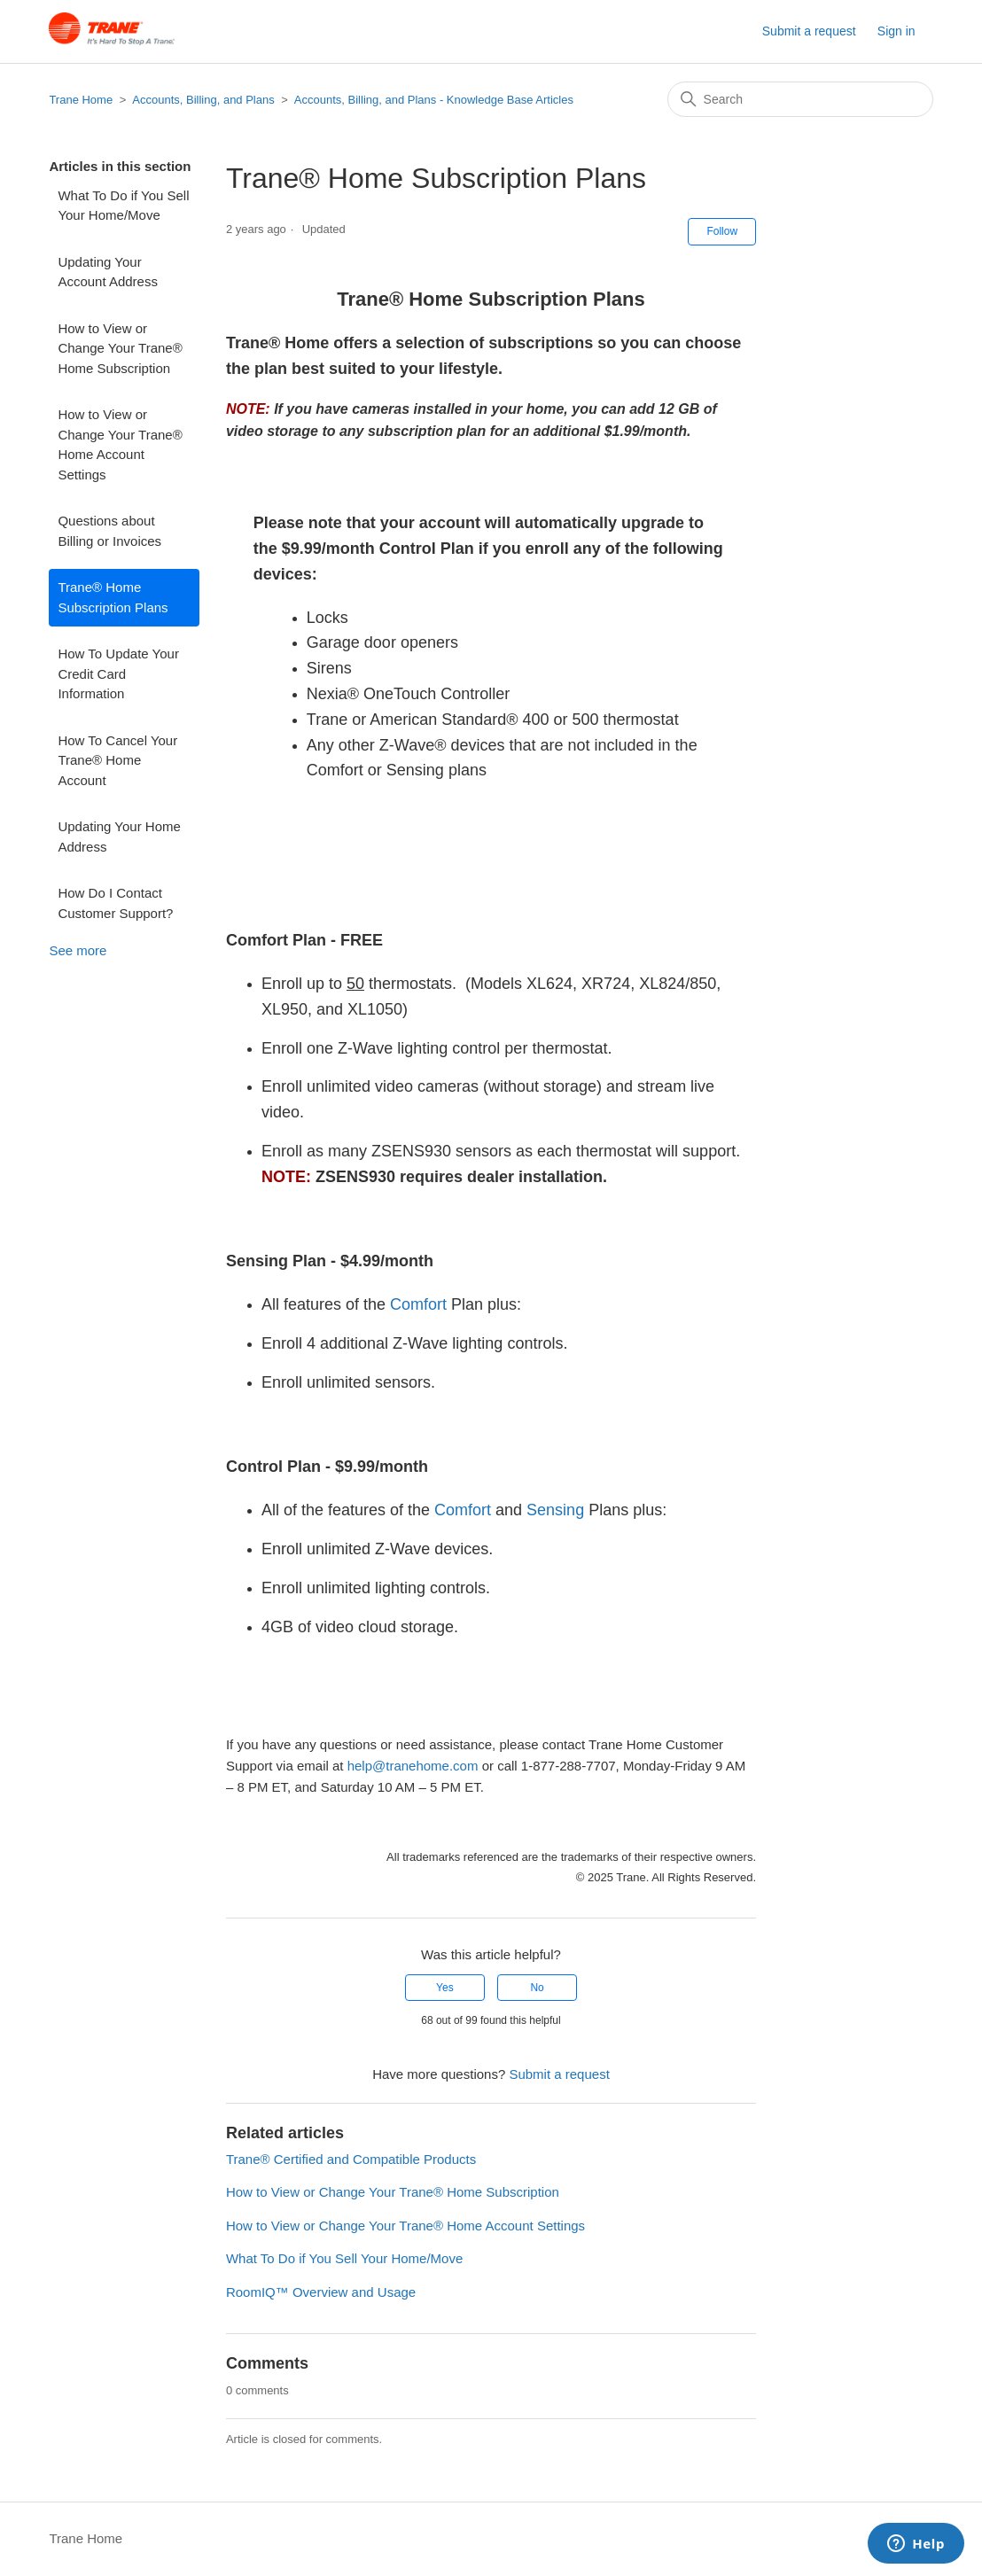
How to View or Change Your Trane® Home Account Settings (120, 444)
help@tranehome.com (413, 1765)
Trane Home (81, 99)
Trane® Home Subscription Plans (113, 597)
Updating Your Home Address (119, 836)
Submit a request (809, 31)
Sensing (555, 1510)
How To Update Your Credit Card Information (118, 673)
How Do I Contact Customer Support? (115, 903)
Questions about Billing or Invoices (109, 531)
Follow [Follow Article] (721, 231)
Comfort (418, 1304)
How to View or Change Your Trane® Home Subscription (120, 348)
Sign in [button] (896, 31)
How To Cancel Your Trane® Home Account (117, 760)
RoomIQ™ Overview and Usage (321, 2292)
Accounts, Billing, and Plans (203, 99)
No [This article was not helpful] (536, 1987)
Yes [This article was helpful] (445, 1987)
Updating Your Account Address (108, 272)
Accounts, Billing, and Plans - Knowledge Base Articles (433, 99)
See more (77, 950)
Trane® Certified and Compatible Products (351, 2159)
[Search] (800, 99)
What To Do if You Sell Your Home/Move (123, 205)
